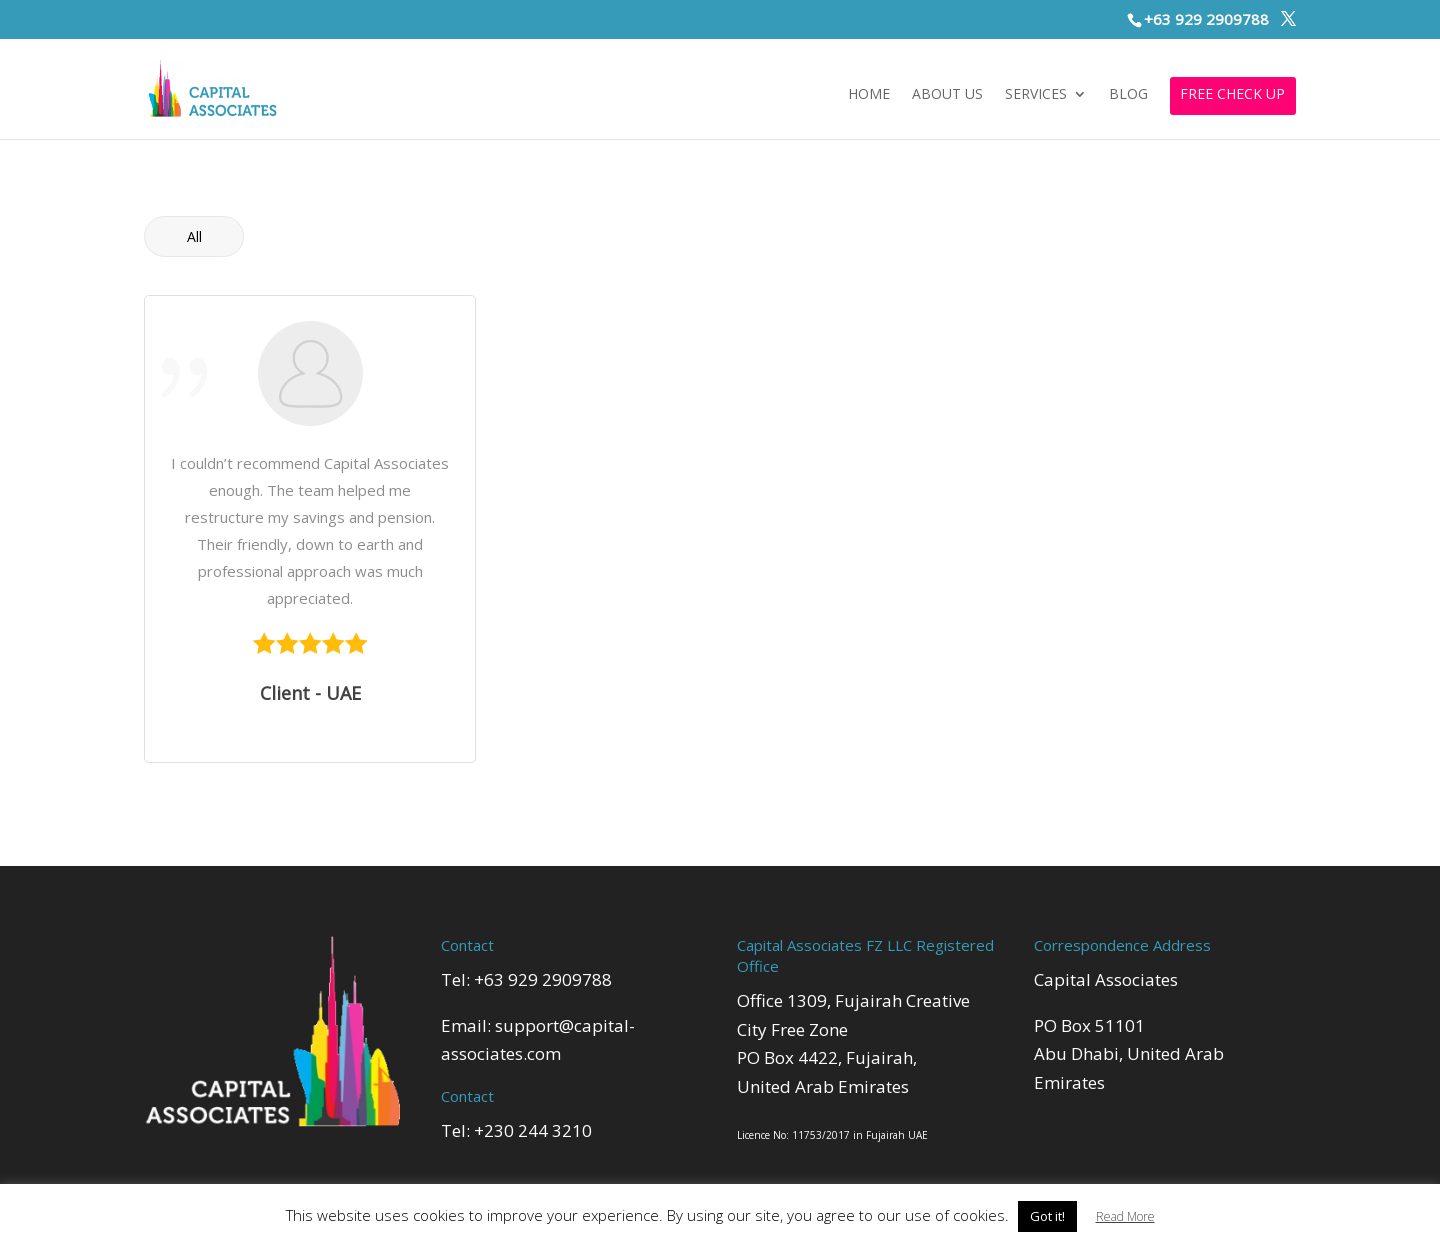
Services (1036, 95)
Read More (1125, 1216)
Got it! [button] (1047, 1216)
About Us (947, 95)
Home (869, 95)
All (194, 236)
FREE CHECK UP (1232, 95)
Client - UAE (310, 693)
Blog (1128, 95)
